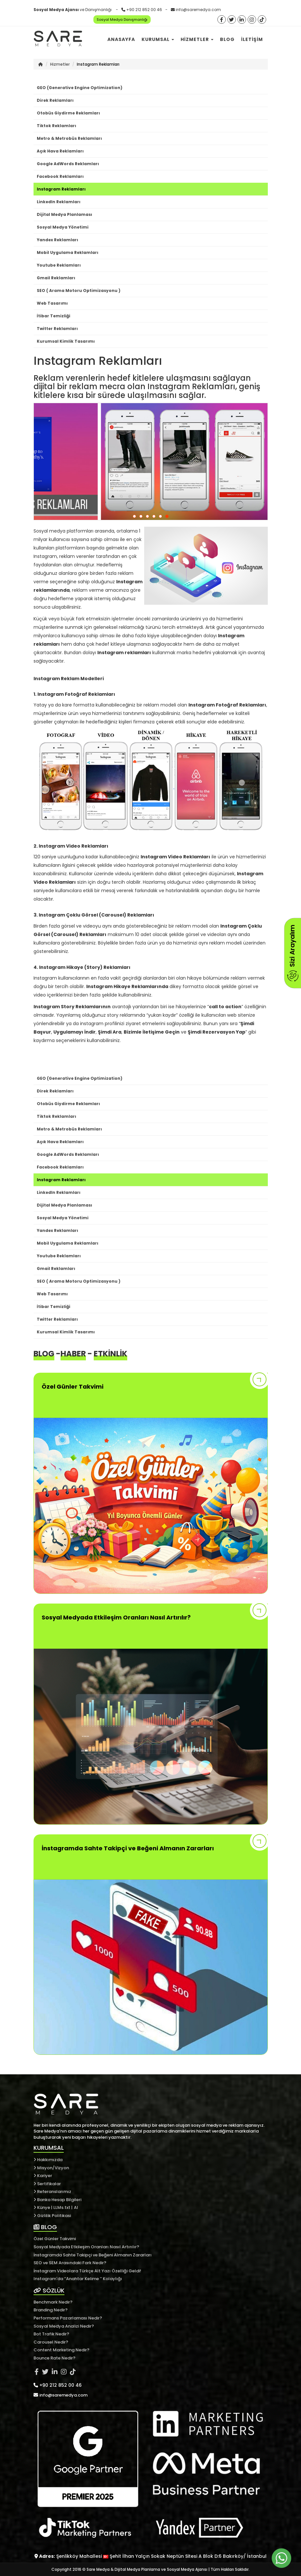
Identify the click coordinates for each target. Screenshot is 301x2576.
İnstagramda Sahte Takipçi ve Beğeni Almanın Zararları (93, 2255)
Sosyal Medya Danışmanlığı (122, 19)
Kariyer (43, 2176)
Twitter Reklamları (57, 328)
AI (76, 2207)
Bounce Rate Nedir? (54, 2358)
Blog (227, 39)
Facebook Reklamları (60, 176)
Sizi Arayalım (292, 953)
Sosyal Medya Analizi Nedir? (64, 2326)
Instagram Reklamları (61, 189)
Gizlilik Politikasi (52, 2216)
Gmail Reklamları (56, 278)
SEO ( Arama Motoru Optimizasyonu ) (78, 290)
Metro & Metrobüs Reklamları (69, 138)
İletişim (252, 39)
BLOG (45, 2227)
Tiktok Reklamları (56, 125)
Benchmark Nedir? (53, 2302)
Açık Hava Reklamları (60, 151)
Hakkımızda (48, 2160)
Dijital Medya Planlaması (64, 214)
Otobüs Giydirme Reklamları (68, 113)
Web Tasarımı (52, 303)
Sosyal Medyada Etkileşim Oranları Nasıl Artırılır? (86, 2247)
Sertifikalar (47, 2184)
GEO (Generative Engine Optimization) (79, 87)
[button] (134, 516)
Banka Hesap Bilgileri (57, 2200)
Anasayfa (121, 39)
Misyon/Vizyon (51, 2168)
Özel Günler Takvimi (55, 2239)
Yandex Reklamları (57, 240)
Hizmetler (197, 39)
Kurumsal (158, 39)
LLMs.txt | (63, 2207)
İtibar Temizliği (53, 316)
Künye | (43, 2207)
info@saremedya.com (198, 9)
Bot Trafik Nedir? (51, 2334)
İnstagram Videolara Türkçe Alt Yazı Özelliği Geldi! (87, 2271)
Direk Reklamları (55, 100)
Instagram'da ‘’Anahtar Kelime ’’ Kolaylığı (78, 2279)
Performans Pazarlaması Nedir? (68, 2318)
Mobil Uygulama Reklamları (67, 252)
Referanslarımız (52, 2191)
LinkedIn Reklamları (58, 202)
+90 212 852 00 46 (144, 9)
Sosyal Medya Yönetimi (63, 227)
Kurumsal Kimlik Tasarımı (66, 341)
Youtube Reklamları (59, 265)
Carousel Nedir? (51, 2342)
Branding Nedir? (51, 2310)
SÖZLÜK (49, 2290)
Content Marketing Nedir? (61, 2350)
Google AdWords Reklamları (68, 163)
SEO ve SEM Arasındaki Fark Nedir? (70, 2263)
